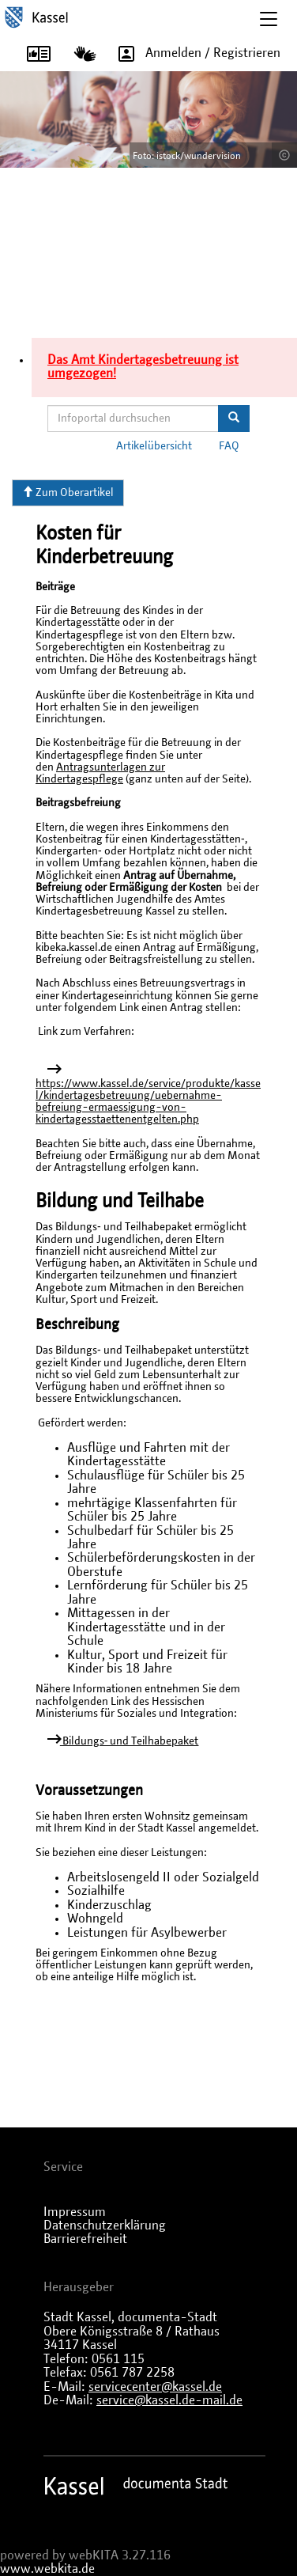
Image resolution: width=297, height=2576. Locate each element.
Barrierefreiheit (85, 2239)
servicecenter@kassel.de (155, 2387)
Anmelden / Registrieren (193, 54)
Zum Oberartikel (68, 492)
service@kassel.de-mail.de (169, 2400)
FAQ (229, 446)
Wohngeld (95, 1918)
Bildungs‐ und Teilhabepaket (129, 1741)
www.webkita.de (47, 2569)
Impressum (74, 2212)
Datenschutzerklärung (104, 2225)
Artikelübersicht (154, 446)
